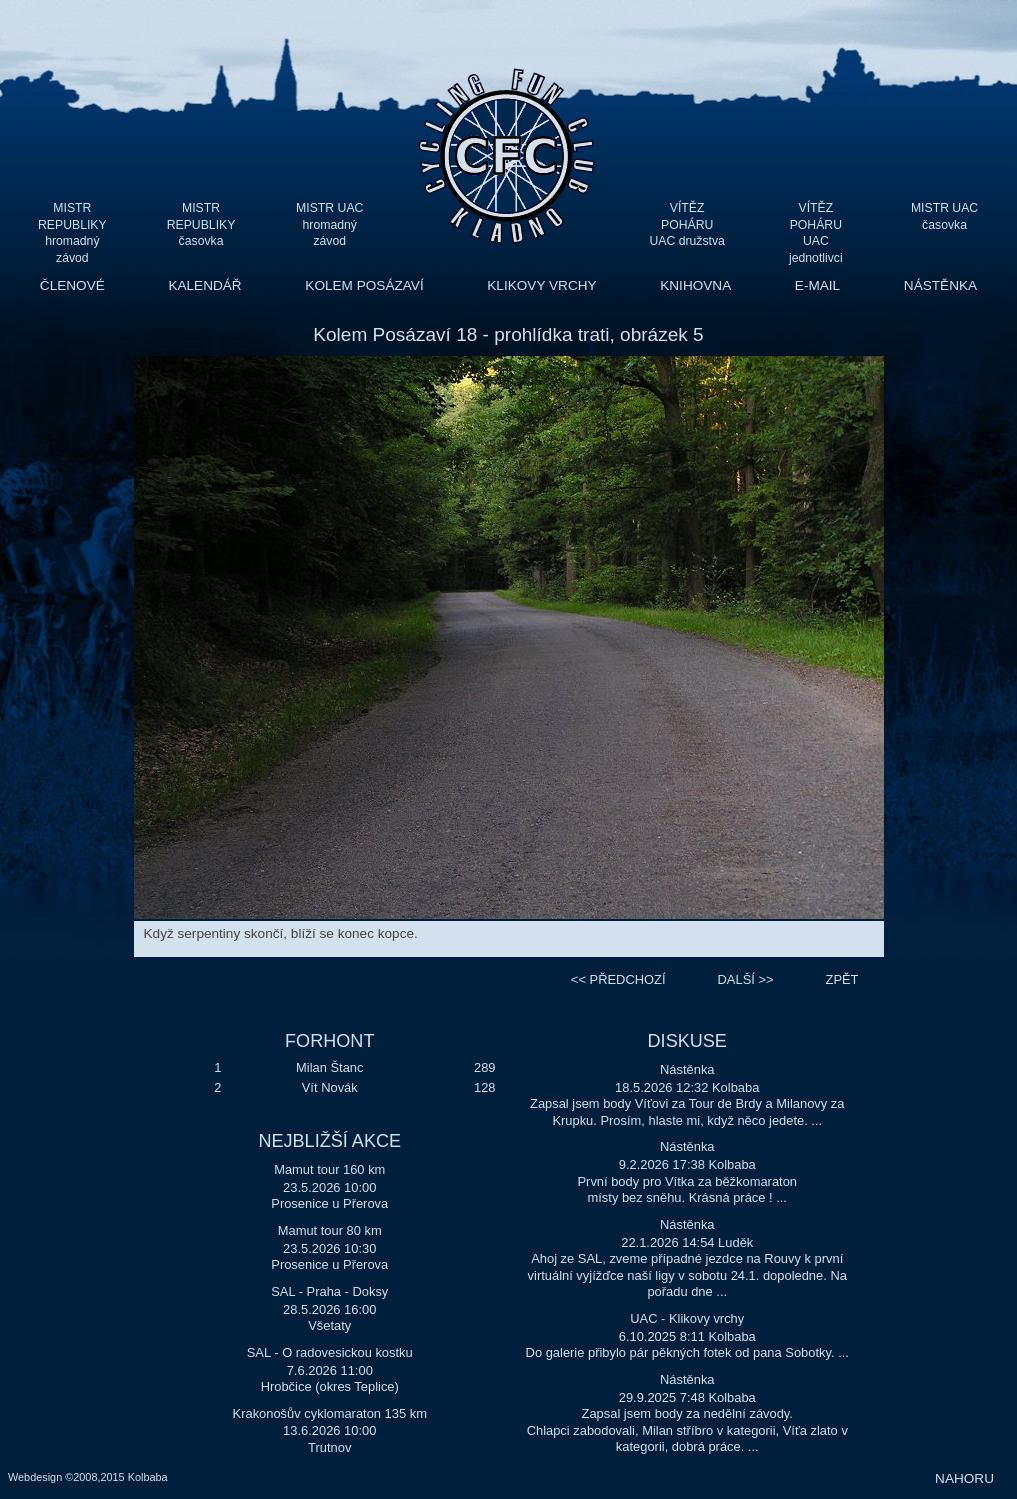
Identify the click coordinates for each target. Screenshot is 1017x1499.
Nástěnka (687, 1069)
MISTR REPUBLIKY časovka (201, 224)
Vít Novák (330, 1087)
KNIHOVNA (695, 285)
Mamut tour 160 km (329, 1169)
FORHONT (329, 1041)
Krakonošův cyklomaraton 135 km (330, 1413)
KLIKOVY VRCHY (541, 285)
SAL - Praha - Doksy (329, 1291)
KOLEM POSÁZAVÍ (364, 285)
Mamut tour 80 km (330, 1230)
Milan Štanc (329, 1067)
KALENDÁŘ (204, 285)
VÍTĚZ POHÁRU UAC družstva (686, 224)
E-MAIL (817, 285)
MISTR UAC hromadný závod (329, 224)
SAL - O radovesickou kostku (330, 1352)
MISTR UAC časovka (944, 216)
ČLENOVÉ (72, 285)
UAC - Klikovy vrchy (687, 1318)
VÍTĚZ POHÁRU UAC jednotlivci (816, 224)
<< (618, 979)
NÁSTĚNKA (940, 285)
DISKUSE (687, 1041)
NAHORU (964, 1478)
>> (746, 979)
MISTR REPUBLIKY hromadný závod (72, 224)
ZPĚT (842, 979)
